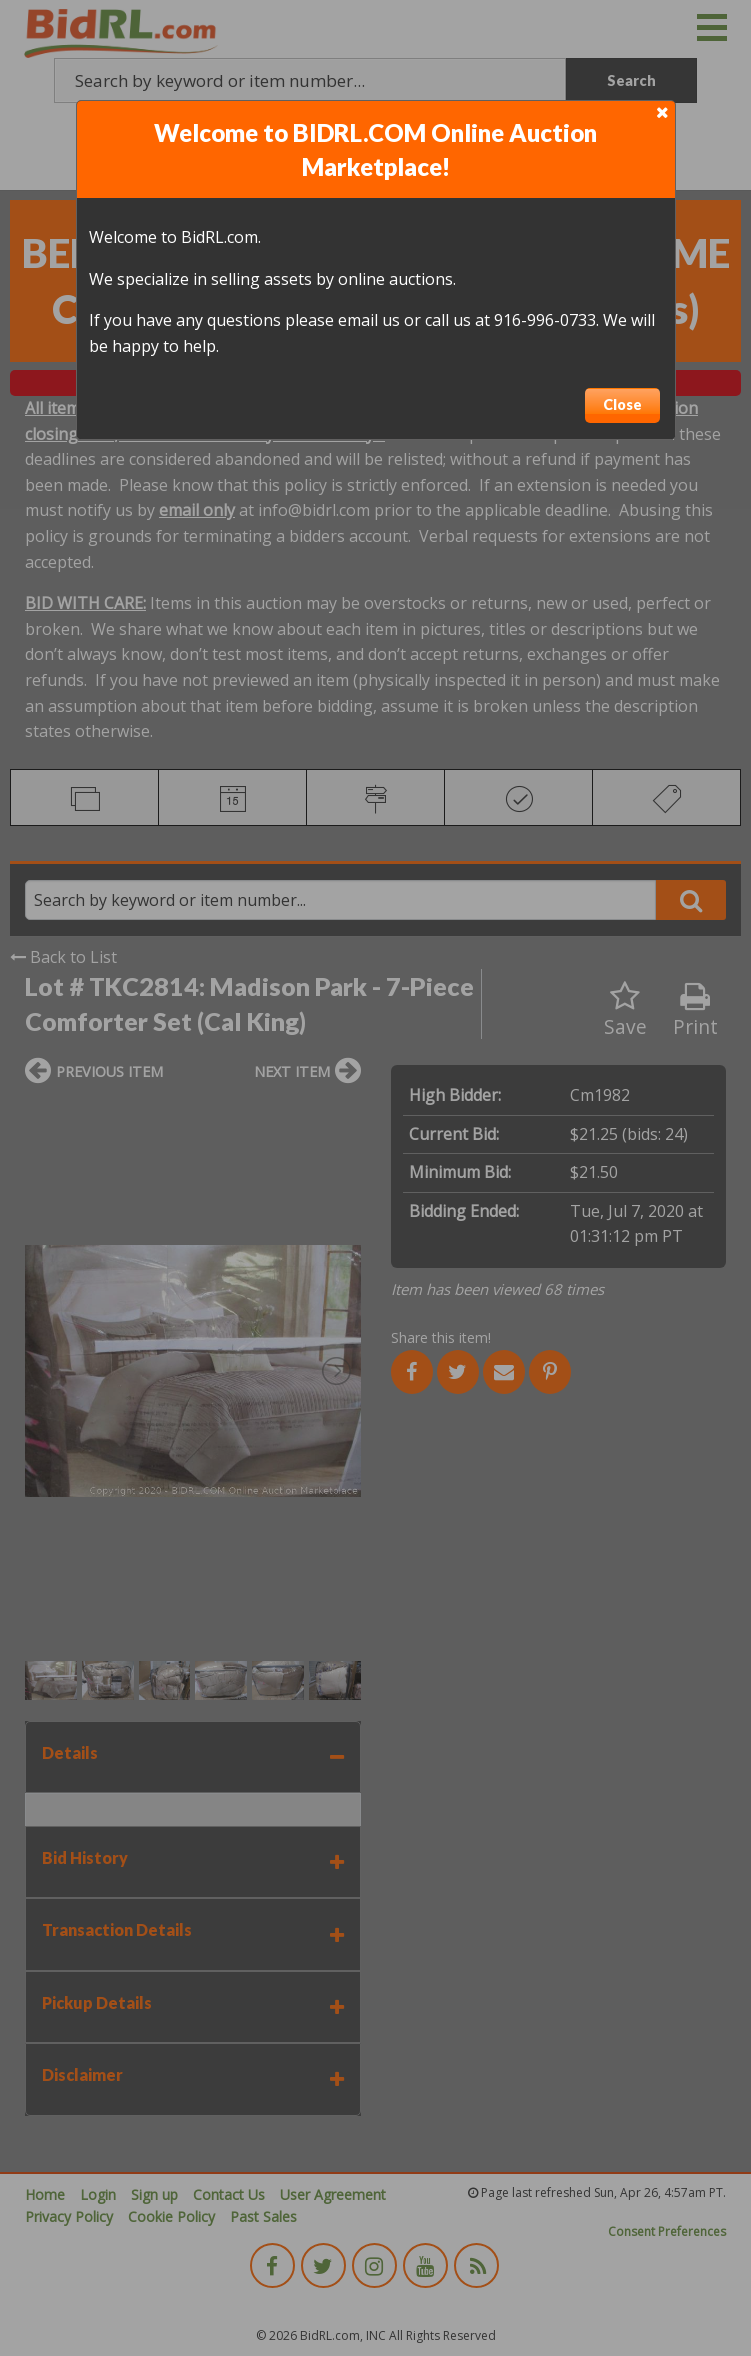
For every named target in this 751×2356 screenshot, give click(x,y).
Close (622, 404)
